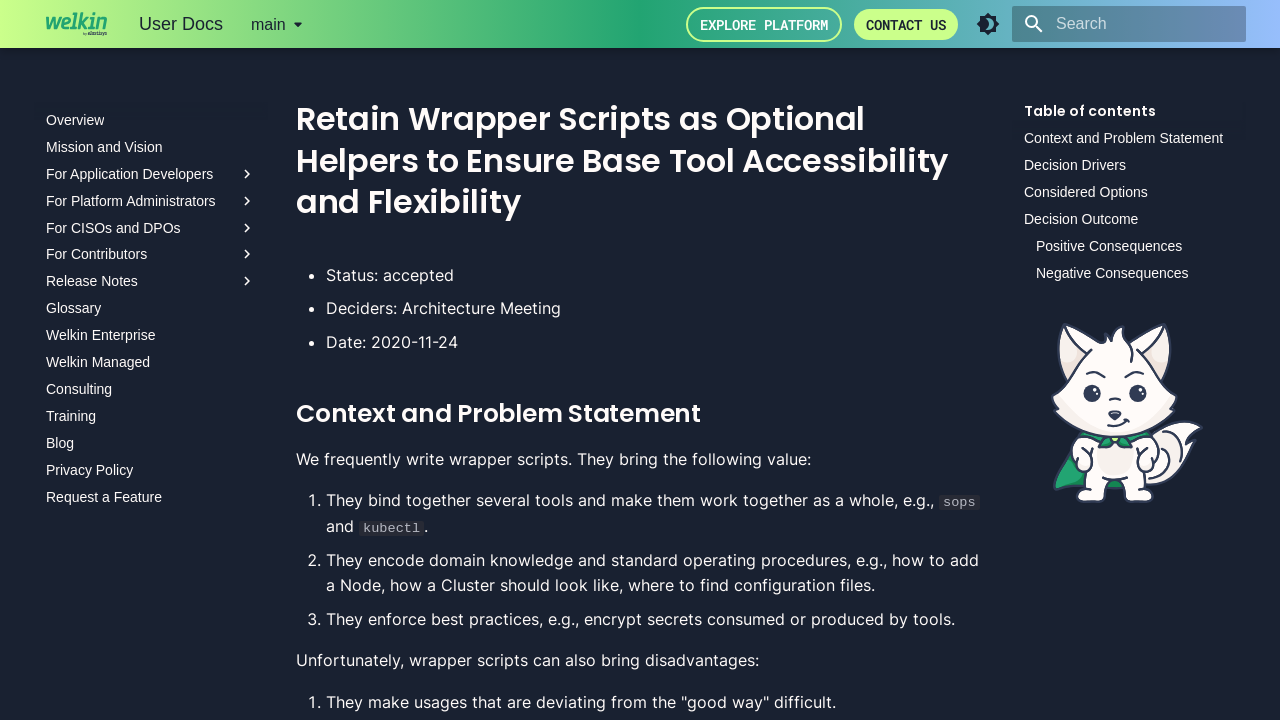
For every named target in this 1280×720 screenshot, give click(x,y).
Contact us (906, 24)
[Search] (1129, 24)
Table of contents (1090, 111)
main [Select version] (268, 24)
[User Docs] (76, 24)
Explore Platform (764, 24)
